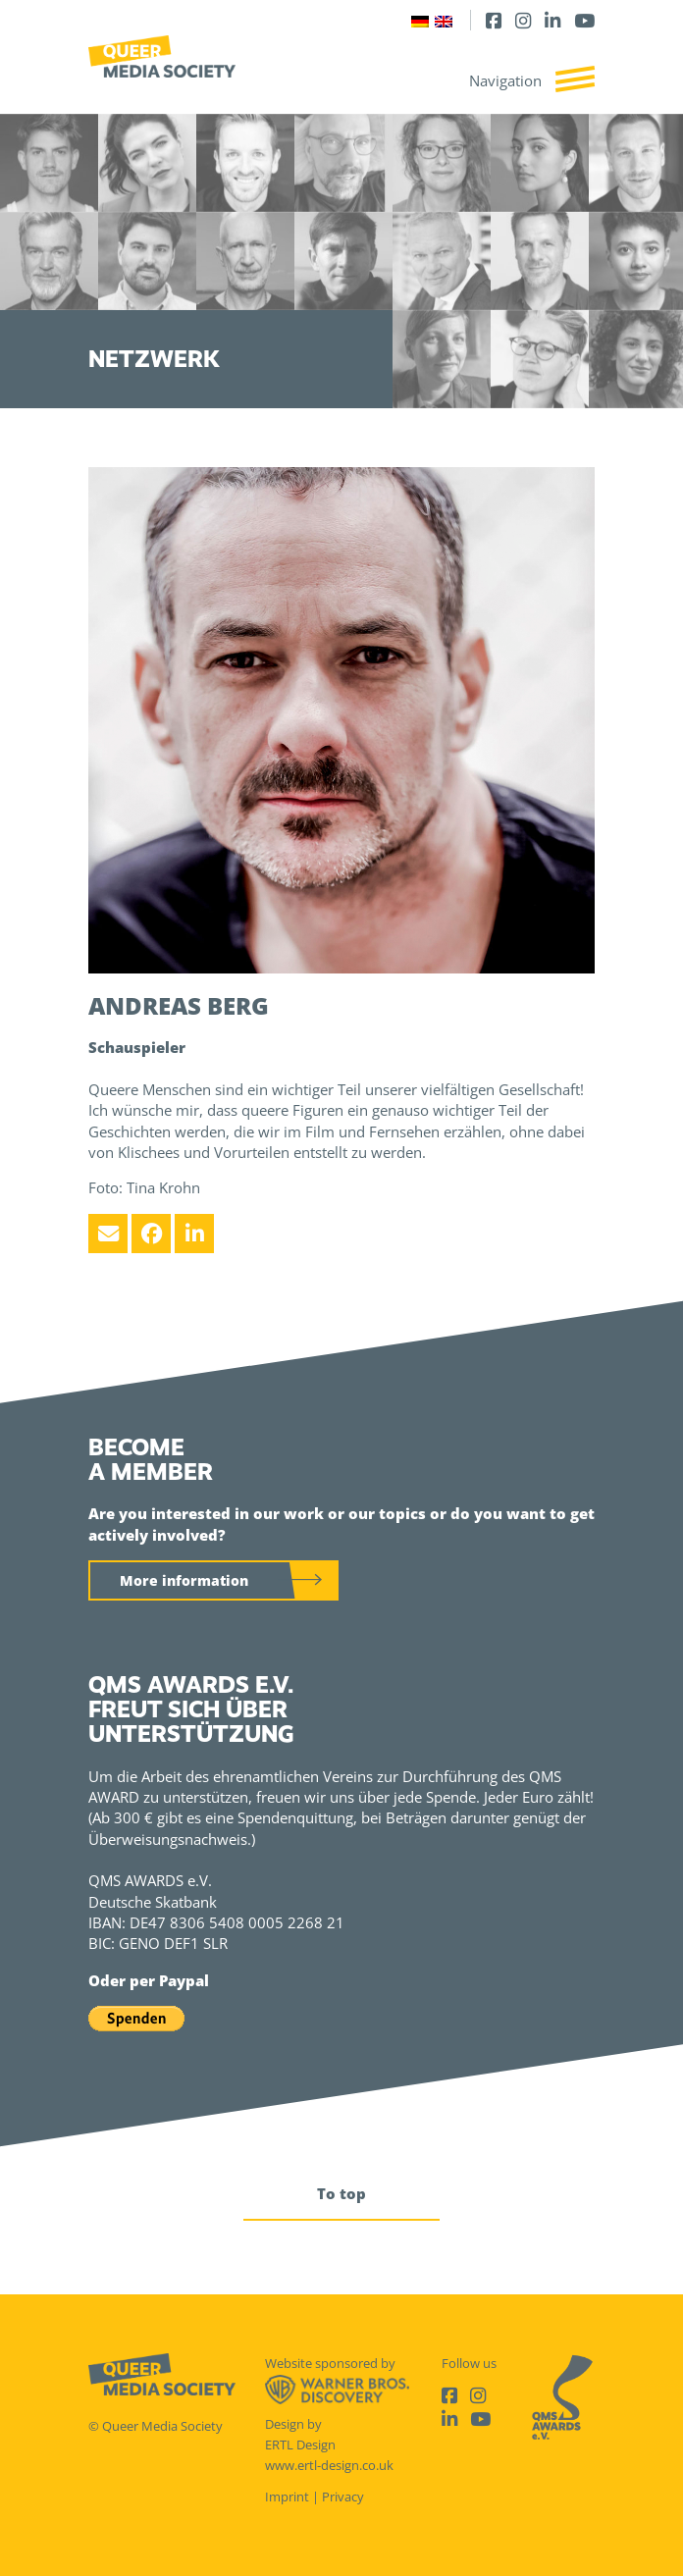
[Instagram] (523, 20)
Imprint (287, 2496)
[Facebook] (493, 20)
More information (184, 1580)
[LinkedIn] (552, 20)
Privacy (343, 2496)
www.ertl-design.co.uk (329, 2465)
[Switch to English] (443, 20)
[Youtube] (584, 20)
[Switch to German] (420, 20)
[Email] (108, 1233)
